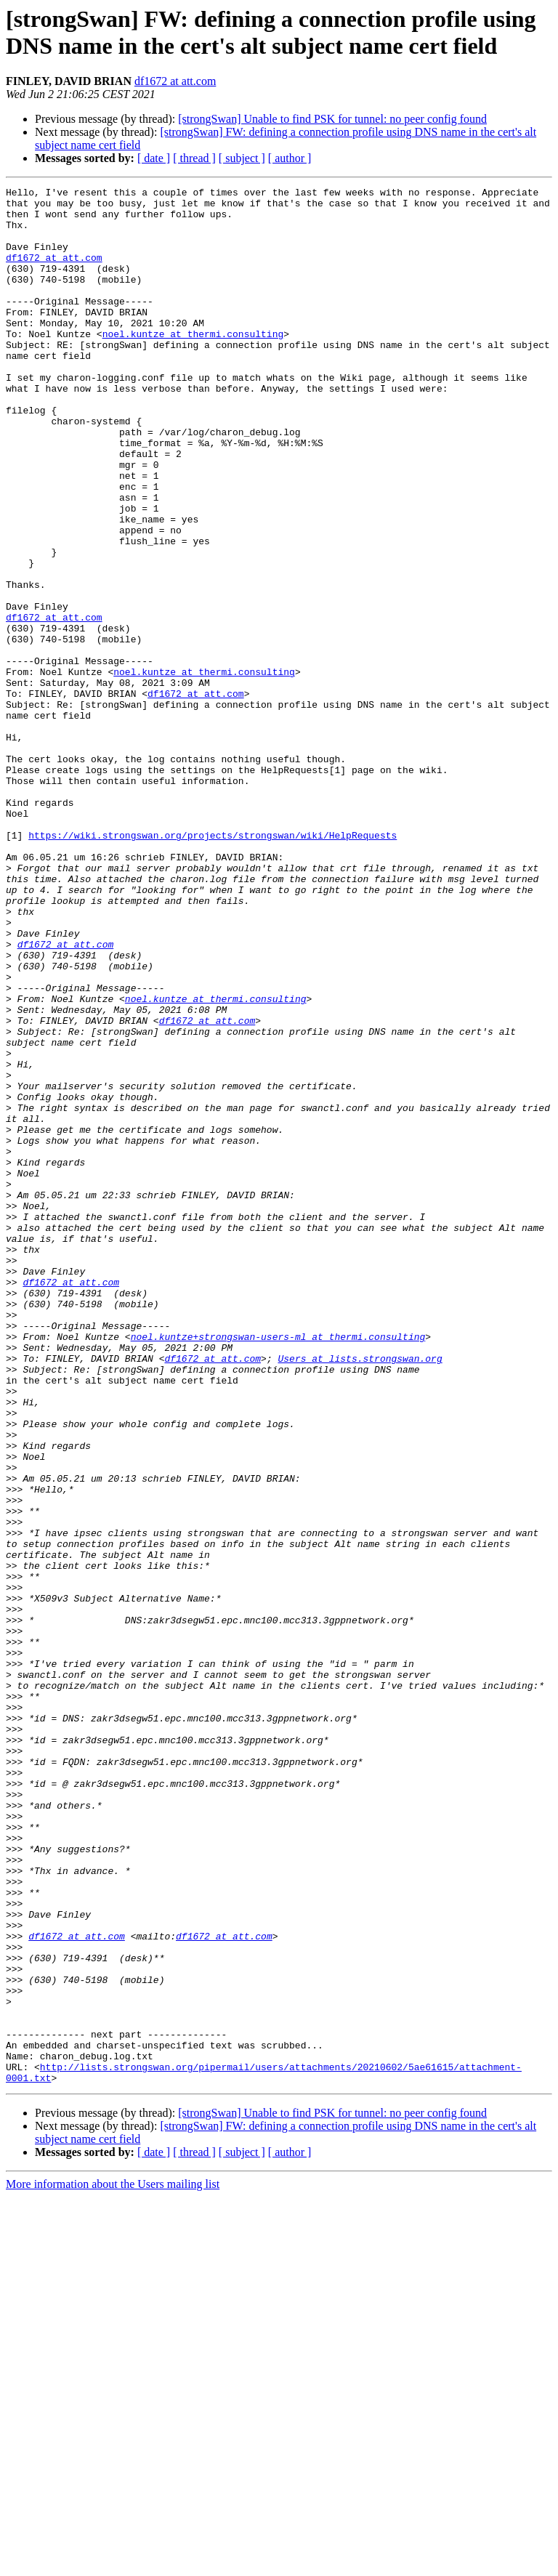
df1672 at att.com (175, 81)
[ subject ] (242, 158)
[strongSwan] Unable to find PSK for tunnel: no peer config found (332, 119)
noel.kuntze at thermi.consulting (193, 364)
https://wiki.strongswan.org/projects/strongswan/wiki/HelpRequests (212, 965)
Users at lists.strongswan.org (360, 1593)
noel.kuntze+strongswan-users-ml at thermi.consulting (278, 1567)
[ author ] (290, 158)
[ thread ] (194, 158)
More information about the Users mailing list (112, 2563)
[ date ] (153, 158)
